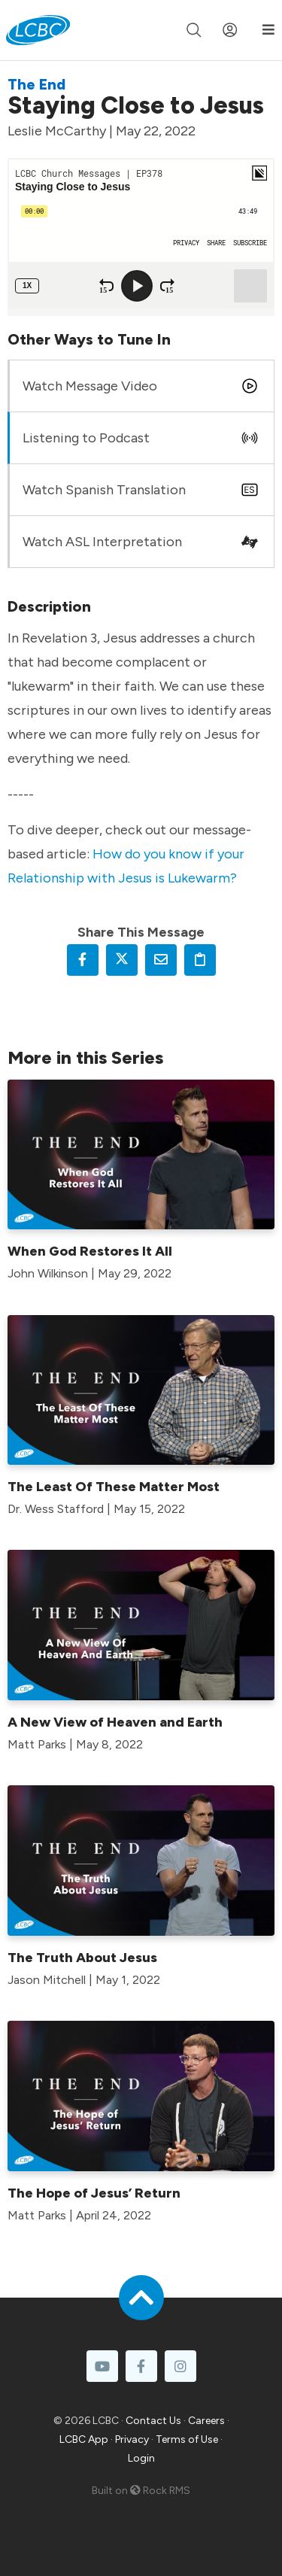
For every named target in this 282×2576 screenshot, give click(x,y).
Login (141, 2458)
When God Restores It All (90, 1251)
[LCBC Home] (38, 30)
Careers (206, 2420)
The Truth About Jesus (82, 1957)
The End (36, 84)
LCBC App (83, 2439)
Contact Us (153, 2420)
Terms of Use (187, 2439)
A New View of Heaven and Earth (115, 1722)
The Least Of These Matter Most (114, 1486)
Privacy (132, 2439)
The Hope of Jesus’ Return (94, 2193)
